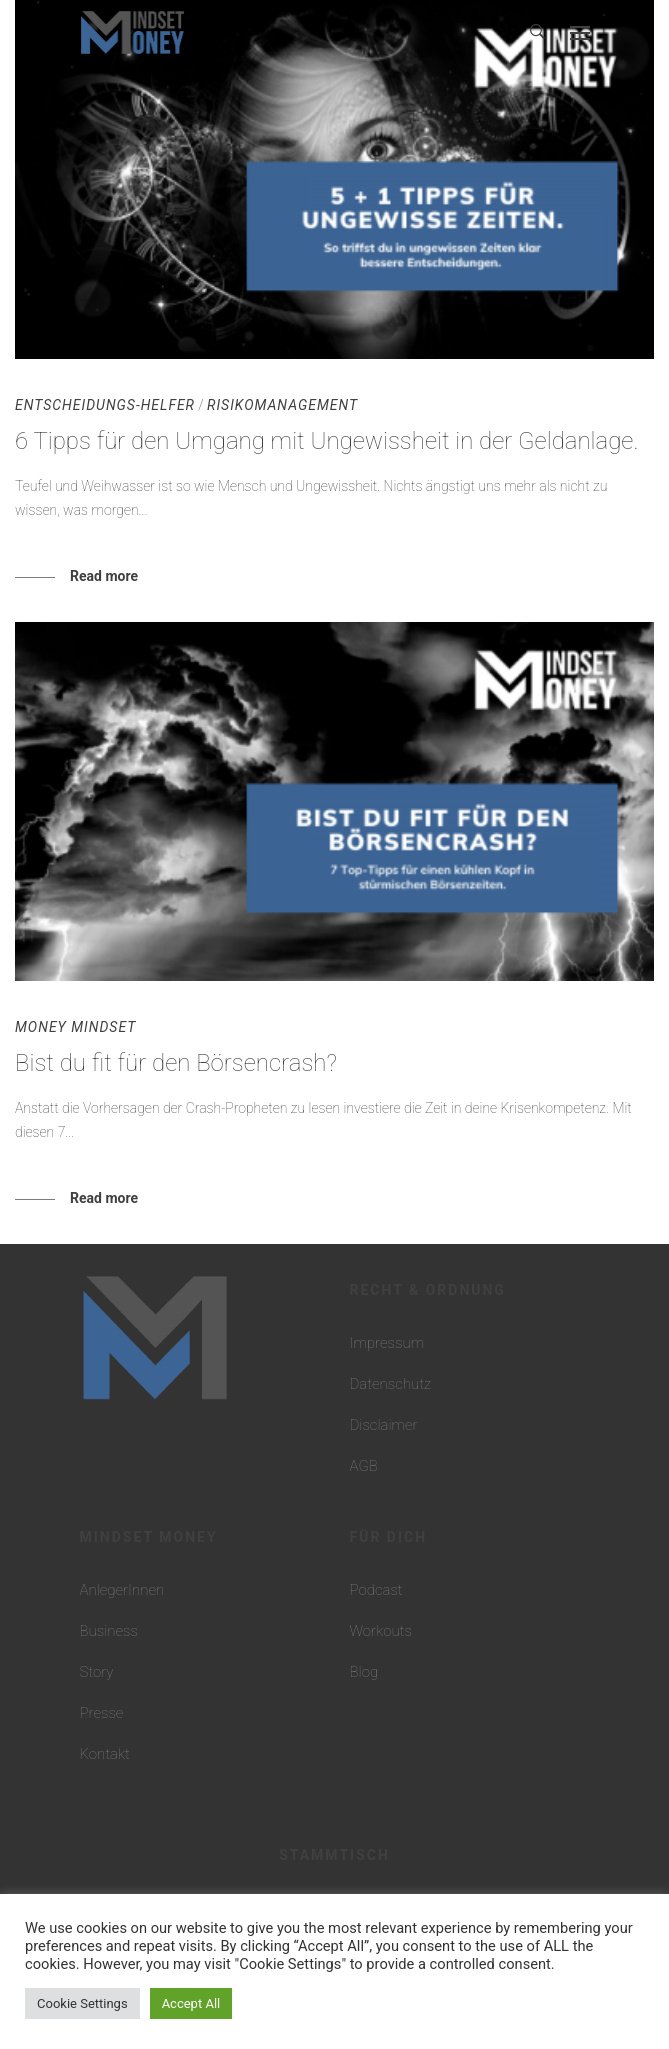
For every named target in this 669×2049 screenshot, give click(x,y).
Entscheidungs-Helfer (105, 405)
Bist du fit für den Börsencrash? (176, 1063)
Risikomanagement (282, 405)
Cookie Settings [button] (82, 2003)
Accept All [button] (191, 2003)
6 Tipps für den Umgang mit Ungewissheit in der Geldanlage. (327, 441)
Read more (104, 576)
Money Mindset (75, 1027)
